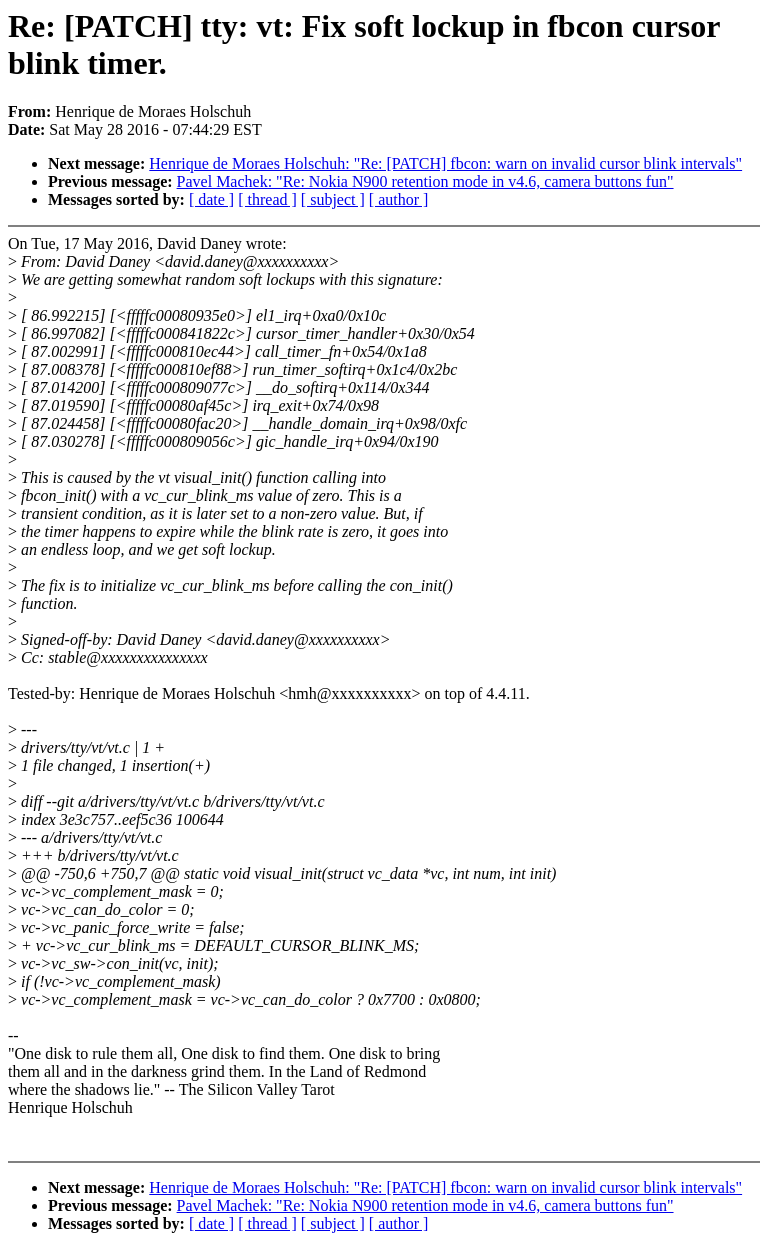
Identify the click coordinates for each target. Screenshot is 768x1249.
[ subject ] (333, 199)
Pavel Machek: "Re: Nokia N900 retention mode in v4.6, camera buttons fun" (425, 181)
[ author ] (399, 199)
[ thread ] (267, 199)
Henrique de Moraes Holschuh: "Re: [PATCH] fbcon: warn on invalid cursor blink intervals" (445, 163)
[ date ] (211, 199)
